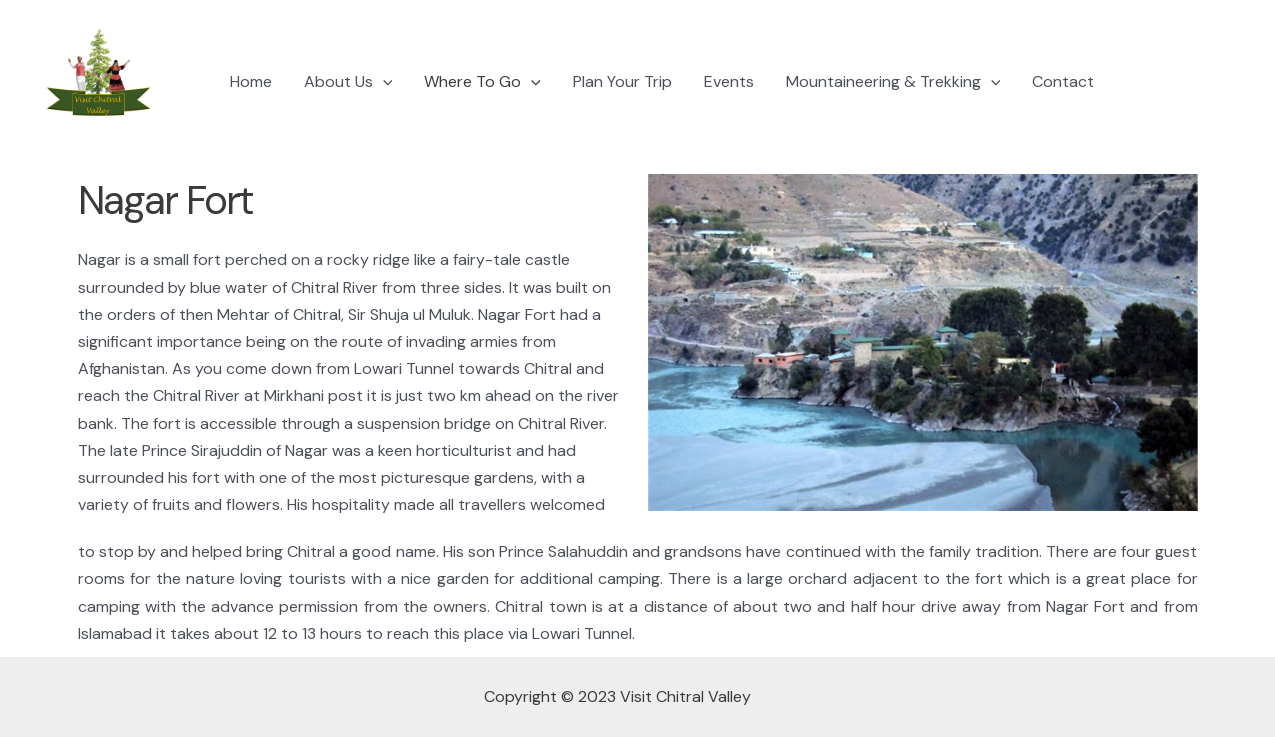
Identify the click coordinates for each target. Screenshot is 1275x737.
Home (251, 81)
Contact (1063, 81)
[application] (383, 82)
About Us (348, 82)
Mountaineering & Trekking (893, 82)
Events (729, 81)
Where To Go (482, 82)
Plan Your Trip (622, 81)
